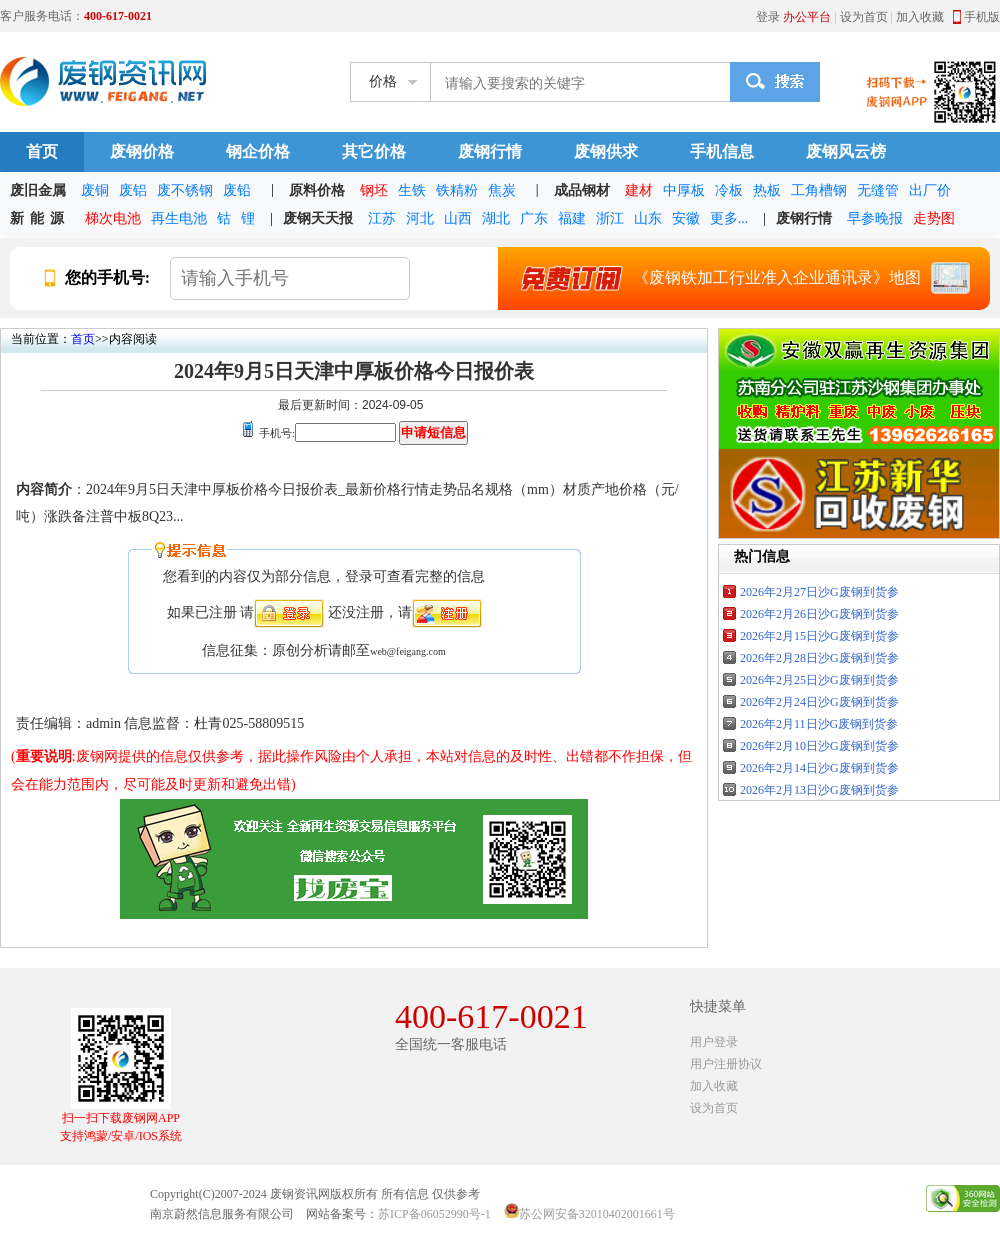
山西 (458, 218)
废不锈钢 (185, 190)
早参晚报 (875, 218)
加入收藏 (920, 17)
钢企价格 (258, 151)
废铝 (133, 190)
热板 (767, 190)
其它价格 (374, 151)
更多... (729, 218)
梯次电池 (113, 218)
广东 (534, 218)
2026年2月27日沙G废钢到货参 (819, 592)
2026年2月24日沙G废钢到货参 (819, 702)
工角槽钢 (819, 190)
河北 (420, 218)
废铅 (237, 190)
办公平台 (807, 17)
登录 (768, 17)
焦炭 (502, 190)
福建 (572, 218)
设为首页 (864, 17)
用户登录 (714, 1042)
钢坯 (374, 190)
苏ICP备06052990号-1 (434, 1214)
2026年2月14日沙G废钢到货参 (819, 768)
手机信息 (722, 151)
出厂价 (930, 190)
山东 (648, 218)
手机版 (982, 17)
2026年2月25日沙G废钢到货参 (819, 680)
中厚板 (684, 190)
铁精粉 (457, 190)
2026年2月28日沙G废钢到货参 (819, 658)
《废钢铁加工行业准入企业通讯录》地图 (738, 278)
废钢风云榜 (846, 151)
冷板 (729, 190)
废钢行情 (490, 151)
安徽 (686, 218)
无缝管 (878, 190)
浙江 (610, 218)
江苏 (382, 218)
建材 (639, 190)
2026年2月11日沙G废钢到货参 (819, 724)
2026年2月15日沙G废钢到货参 (819, 636)
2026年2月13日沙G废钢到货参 (819, 790)
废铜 (95, 190)
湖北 (496, 218)
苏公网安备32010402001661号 (597, 1214)
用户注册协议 (726, 1064)
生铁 (412, 190)
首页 (42, 151)
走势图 (934, 218)
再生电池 (179, 218)
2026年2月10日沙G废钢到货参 (819, 746)
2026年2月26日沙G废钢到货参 (819, 614)
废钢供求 (606, 151)
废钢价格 (142, 151)
